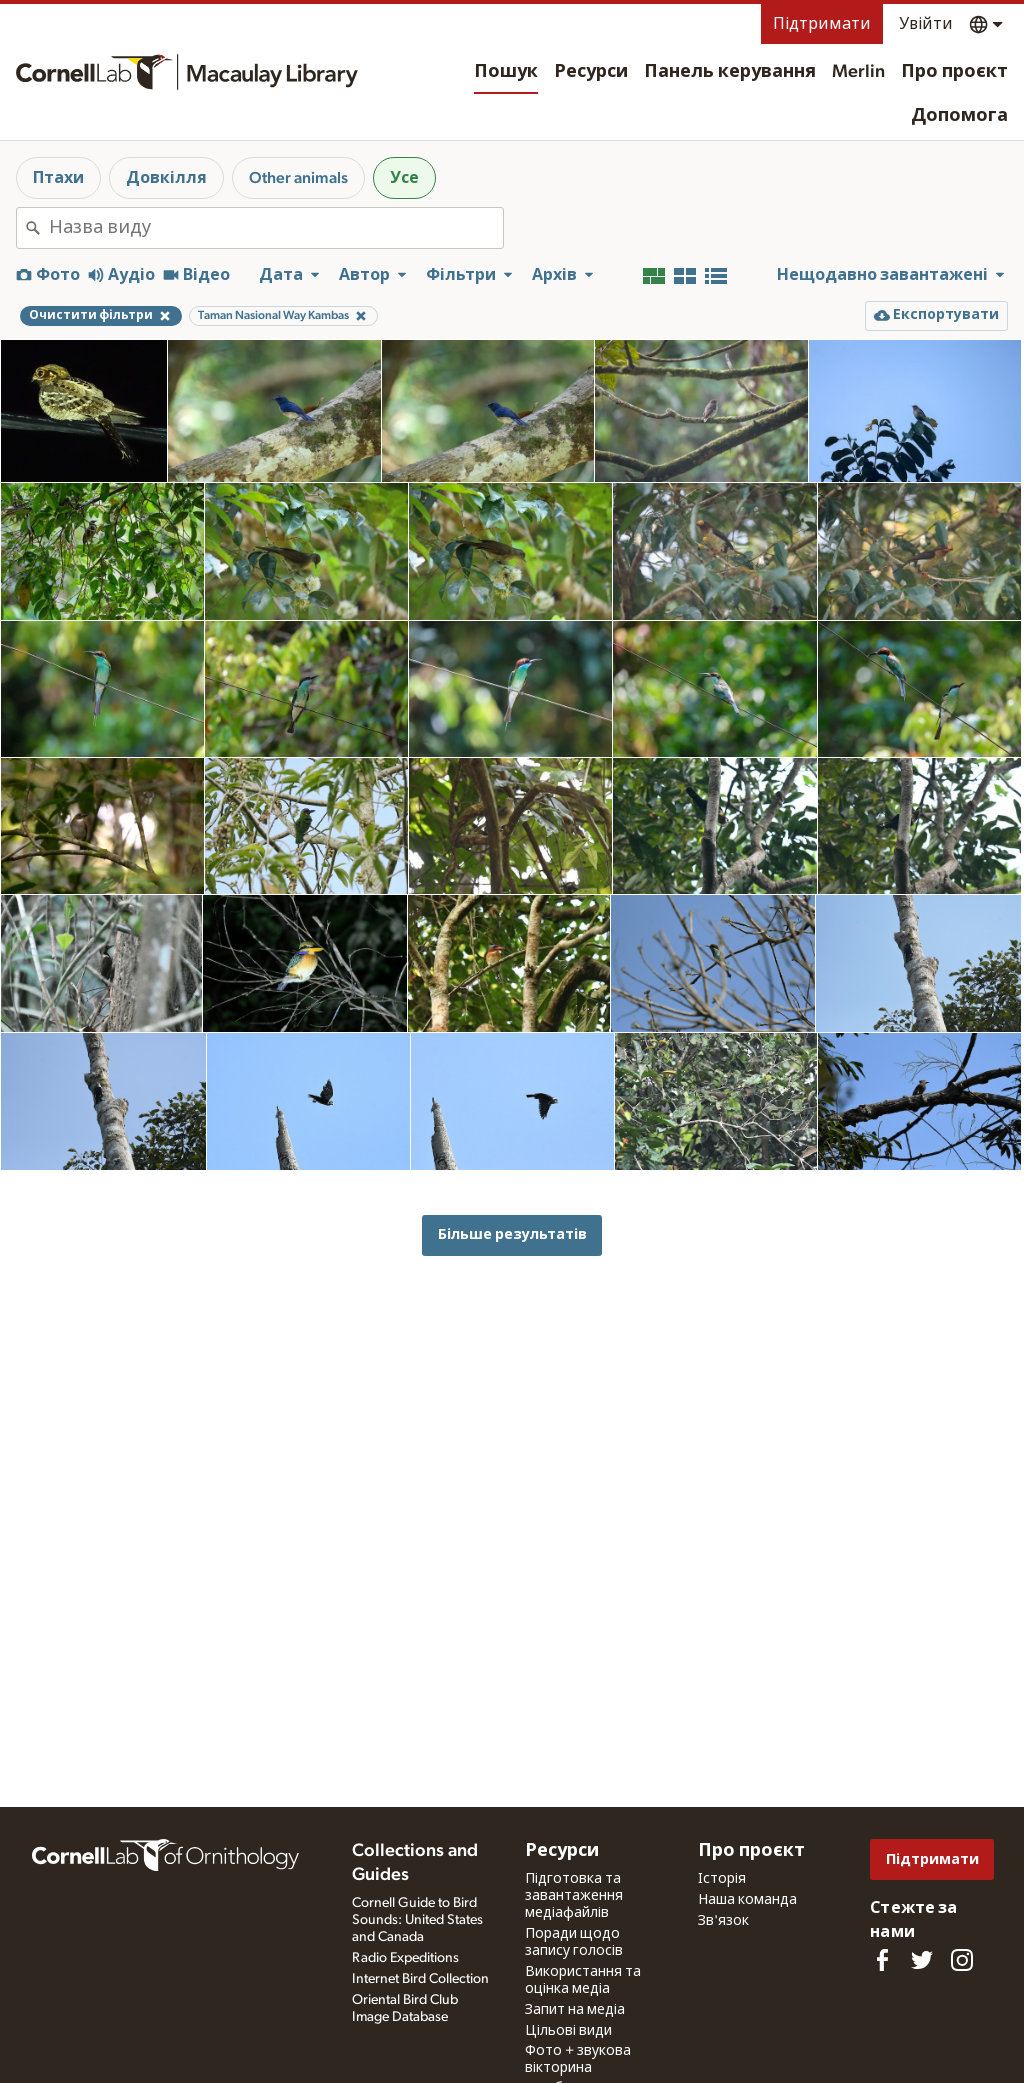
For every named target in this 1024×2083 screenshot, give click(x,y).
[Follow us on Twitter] (922, 1960)
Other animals (298, 178)
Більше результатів (512, 1234)
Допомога (959, 116)
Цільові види (568, 2031)
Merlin (858, 72)
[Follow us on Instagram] (962, 1960)
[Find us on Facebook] (882, 1960)
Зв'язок (723, 1921)
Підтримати (822, 24)
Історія (722, 1879)
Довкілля (166, 178)
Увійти (926, 24)
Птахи (58, 178)
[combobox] (276, 228)
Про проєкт (954, 72)
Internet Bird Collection (420, 1979)
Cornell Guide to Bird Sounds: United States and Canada (417, 1920)
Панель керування (730, 72)
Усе (404, 178)
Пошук (506, 72)
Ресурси (591, 72)
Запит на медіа (575, 2010)
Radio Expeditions (405, 1958)
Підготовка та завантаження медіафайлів (574, 1896)
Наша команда (747, 1900)
